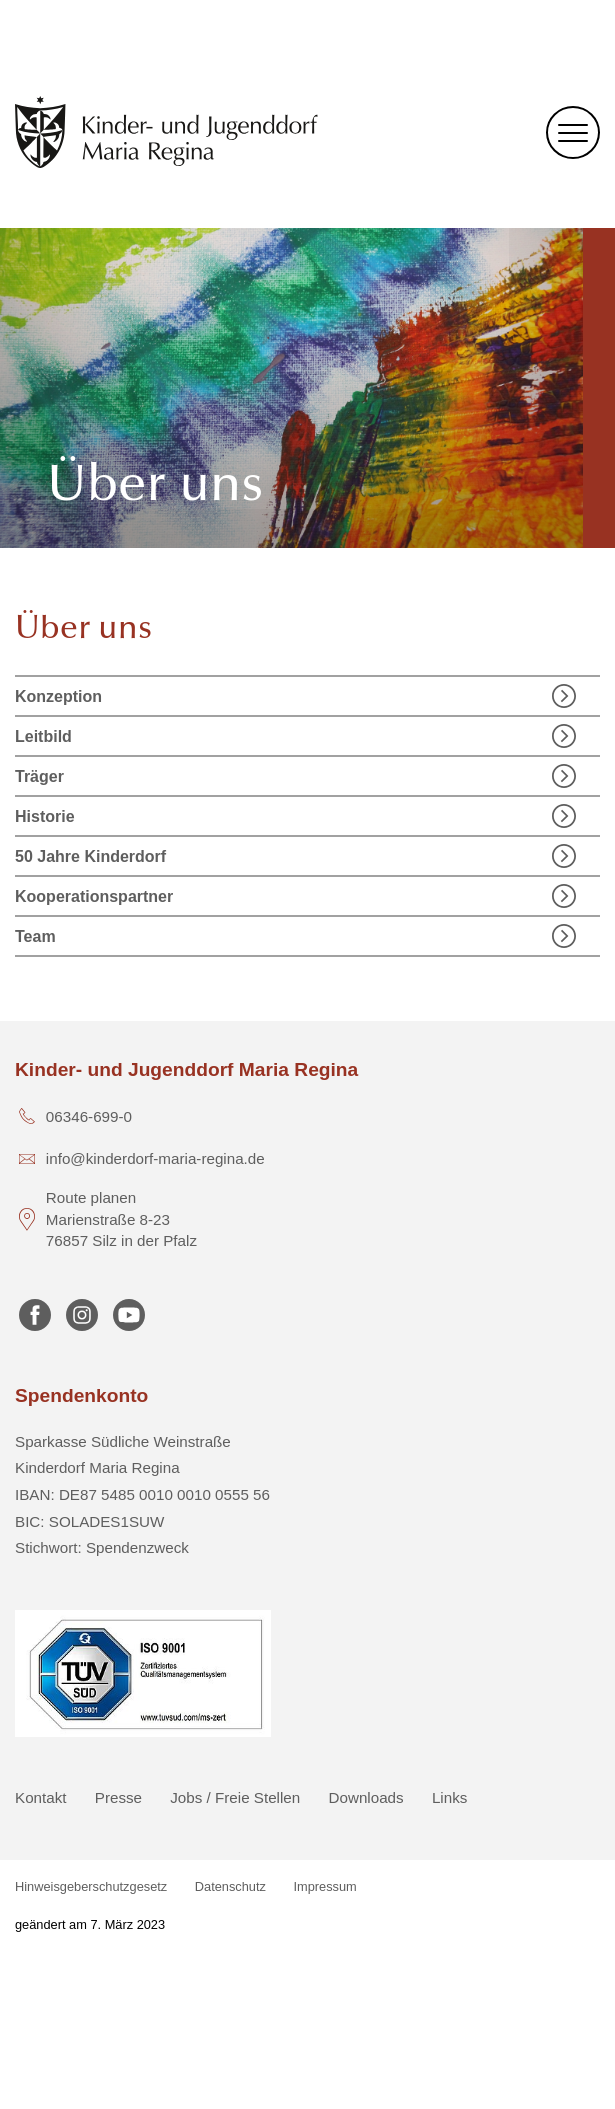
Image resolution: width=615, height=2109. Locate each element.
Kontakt (41, 1797)
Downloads (366, 1797)
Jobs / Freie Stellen (235, 1797)
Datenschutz (230, 1886)
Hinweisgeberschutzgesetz (91, 1886)
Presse (118, 1797)
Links (449, 1797)
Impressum (325, 1886)
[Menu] (573, 132)
